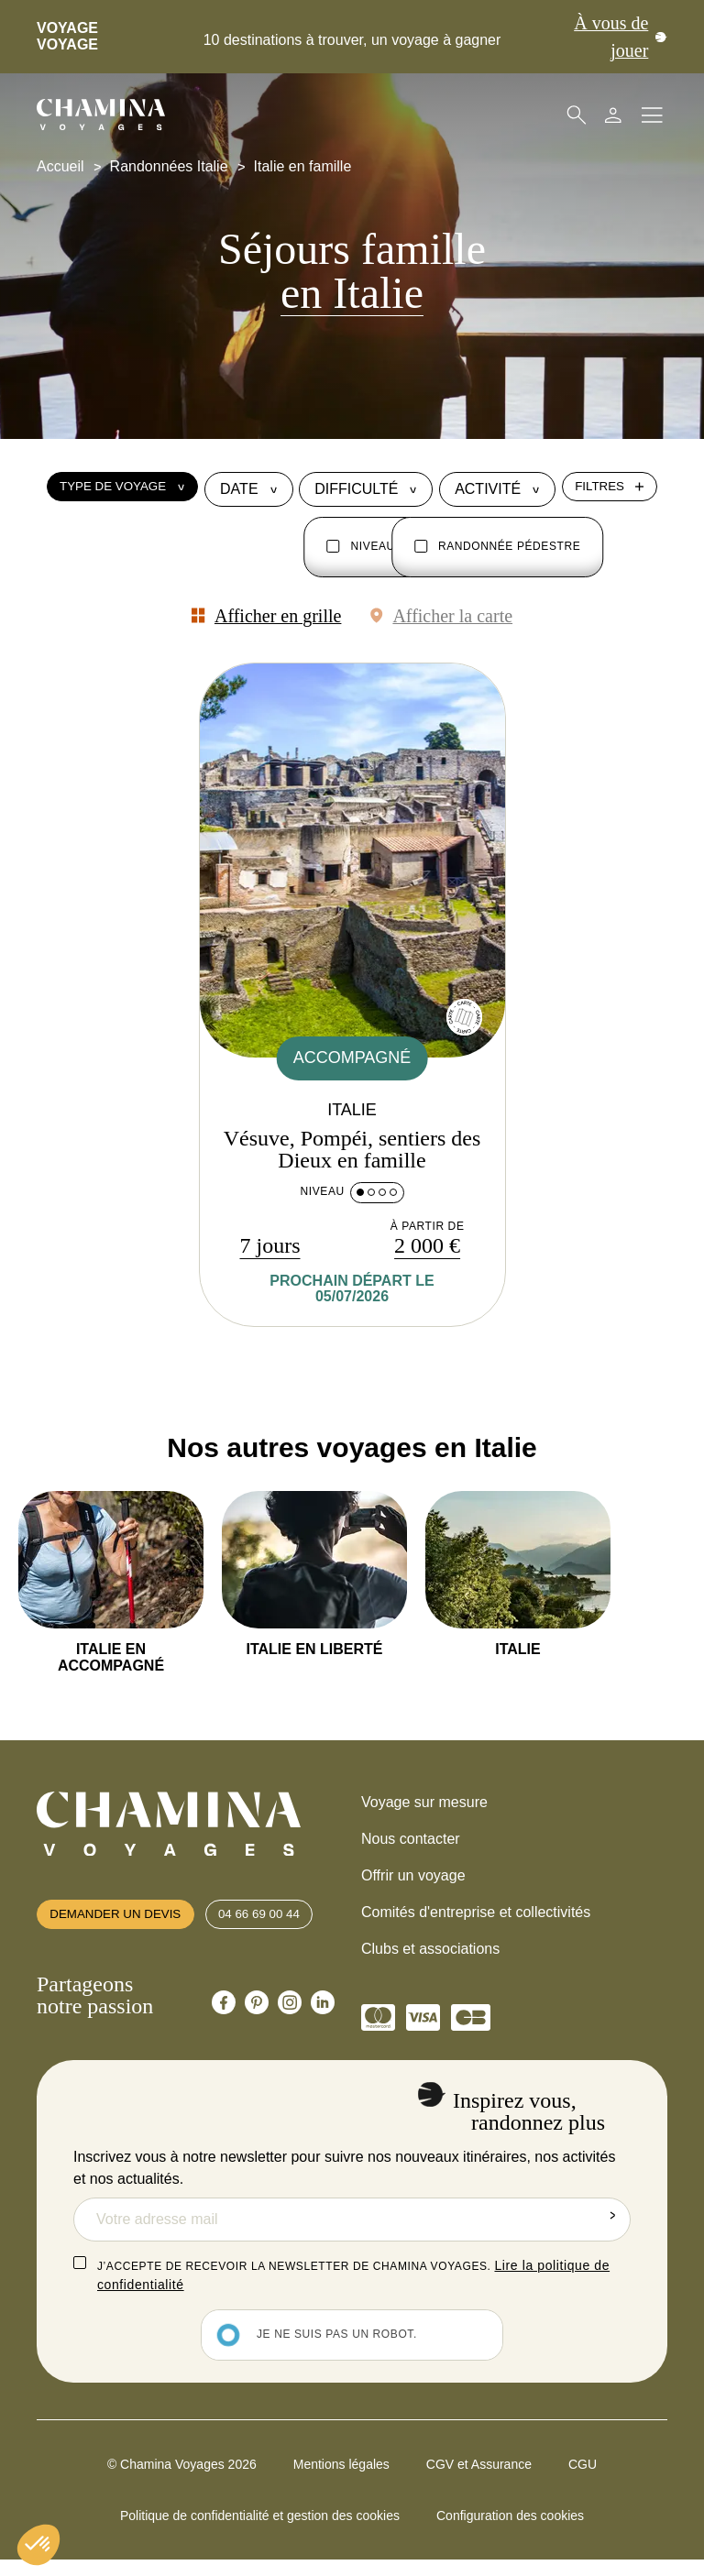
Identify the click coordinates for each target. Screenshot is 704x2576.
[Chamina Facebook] (224, 2032)
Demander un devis (124, 1932)
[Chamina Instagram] (290, 2032)
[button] (38, 2545)
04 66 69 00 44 (283, 1932)
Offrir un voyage (413, 1882)
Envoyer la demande (609, 2235)
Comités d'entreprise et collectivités (475, 1918)
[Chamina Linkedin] (323, 2032)
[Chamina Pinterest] (257, 2032)
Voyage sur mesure (424, 1808)
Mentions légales (341, 2479)
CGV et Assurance (479, 2479)
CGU (582, 2479)
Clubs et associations (430, 1955)
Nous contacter (410, 1845)
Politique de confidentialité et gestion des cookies (260, 2531)
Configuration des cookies (510, 2531)
